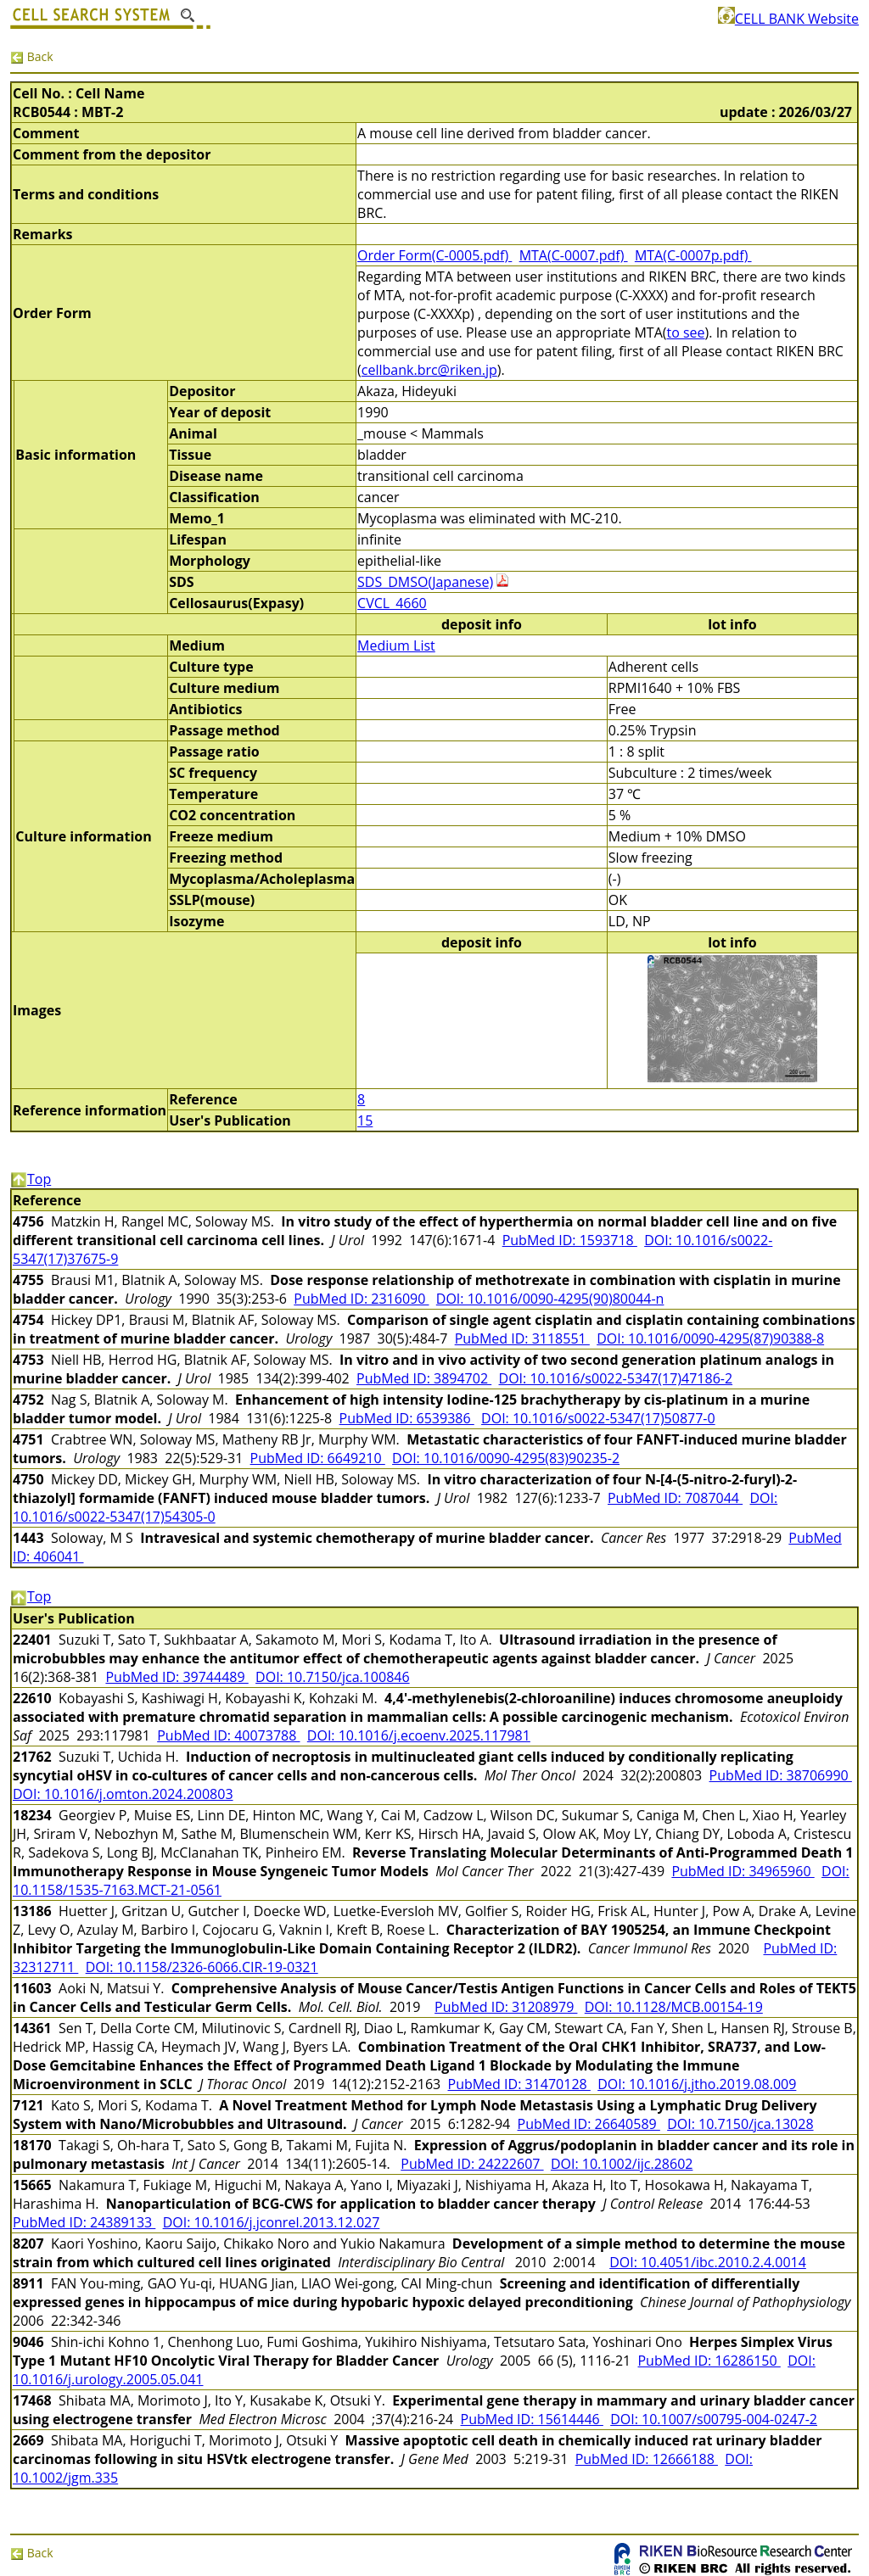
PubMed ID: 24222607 (472, 2163)
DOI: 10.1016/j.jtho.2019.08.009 (696, 2084)
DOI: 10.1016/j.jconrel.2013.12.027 (271, 2222)
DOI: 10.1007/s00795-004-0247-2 (713, 2419)
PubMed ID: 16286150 (708, 2360)
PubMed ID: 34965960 (742, 1871)
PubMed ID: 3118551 (522, 1338)
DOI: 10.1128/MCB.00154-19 (674, 2007)
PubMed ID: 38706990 (780, 1775)
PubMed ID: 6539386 (406, 1418)
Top (30, 1179)
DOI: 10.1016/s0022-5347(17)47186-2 (616, 1378)
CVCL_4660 (392, 603)
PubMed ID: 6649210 (317, 1458)
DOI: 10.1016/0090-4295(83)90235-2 (506, 1458)
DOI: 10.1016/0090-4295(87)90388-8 (710, 1338)
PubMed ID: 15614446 (532, 2419)
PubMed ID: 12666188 (646, 2459)
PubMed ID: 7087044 (675, 1498)
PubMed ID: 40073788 (228, 1735)
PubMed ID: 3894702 (423, 1378)
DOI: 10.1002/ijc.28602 (622, 2163)
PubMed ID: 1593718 (569, 1240)
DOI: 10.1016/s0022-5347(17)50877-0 (598, 1418)
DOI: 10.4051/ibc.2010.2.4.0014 (707, 2262)
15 (365, 1120)
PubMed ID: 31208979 (505, 2007)
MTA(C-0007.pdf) (573, 255)
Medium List (396, 645)
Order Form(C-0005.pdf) (434, 255)
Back (31, 56)
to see (685, 332)
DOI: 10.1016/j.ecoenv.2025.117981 (418, 1735)
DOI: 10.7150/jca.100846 (332, 1677)
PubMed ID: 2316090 (361, 1298)
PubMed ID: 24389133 (84, 2222)
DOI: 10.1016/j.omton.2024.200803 (123, 1794)
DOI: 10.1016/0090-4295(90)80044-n (550, 1298)
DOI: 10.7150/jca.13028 (740, 2124)
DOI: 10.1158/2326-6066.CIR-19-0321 (202, 1967)
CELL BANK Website (788, 18)
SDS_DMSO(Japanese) (425, 582)
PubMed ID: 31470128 (519, 2084)
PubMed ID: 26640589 (589, 2124)
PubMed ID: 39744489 (176, 1677)
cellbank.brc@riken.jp (429, 369)
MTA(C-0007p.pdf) (693, 255)
